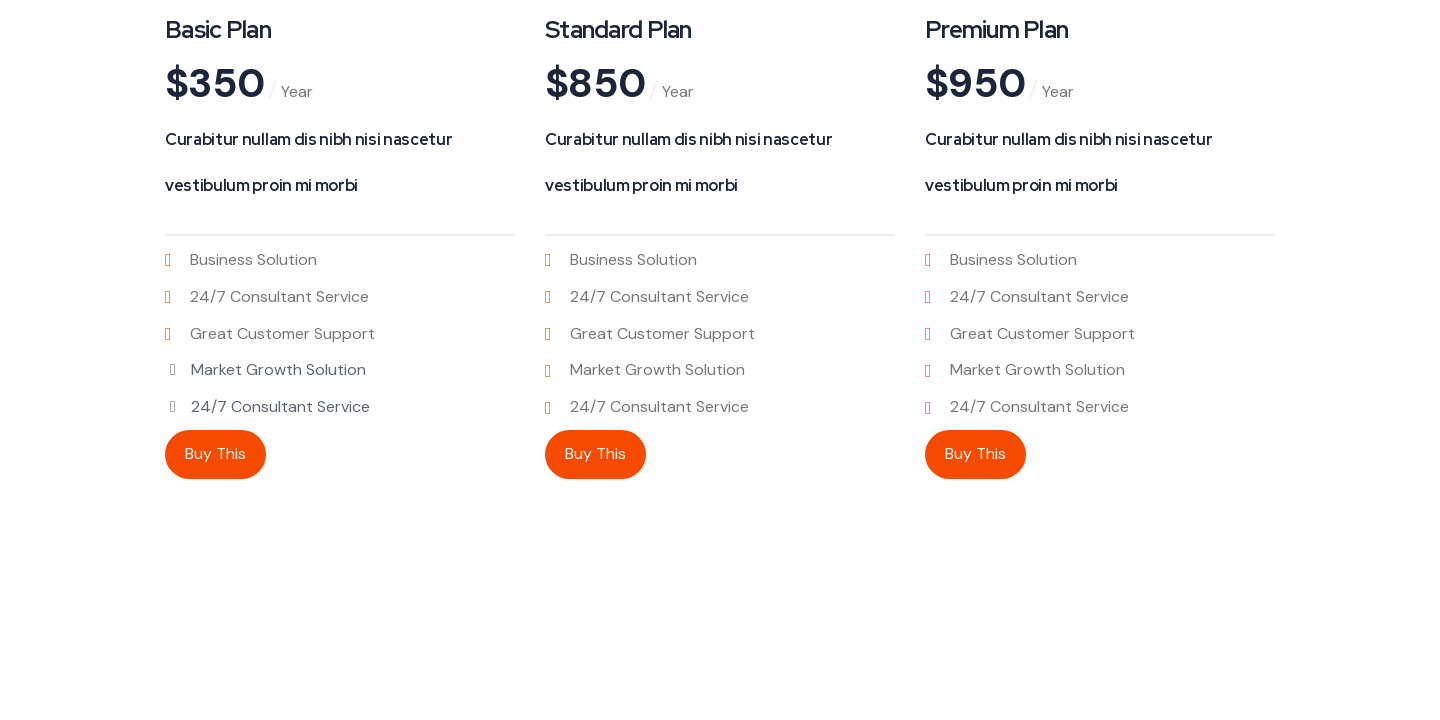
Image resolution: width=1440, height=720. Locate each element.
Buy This (215, 453)
